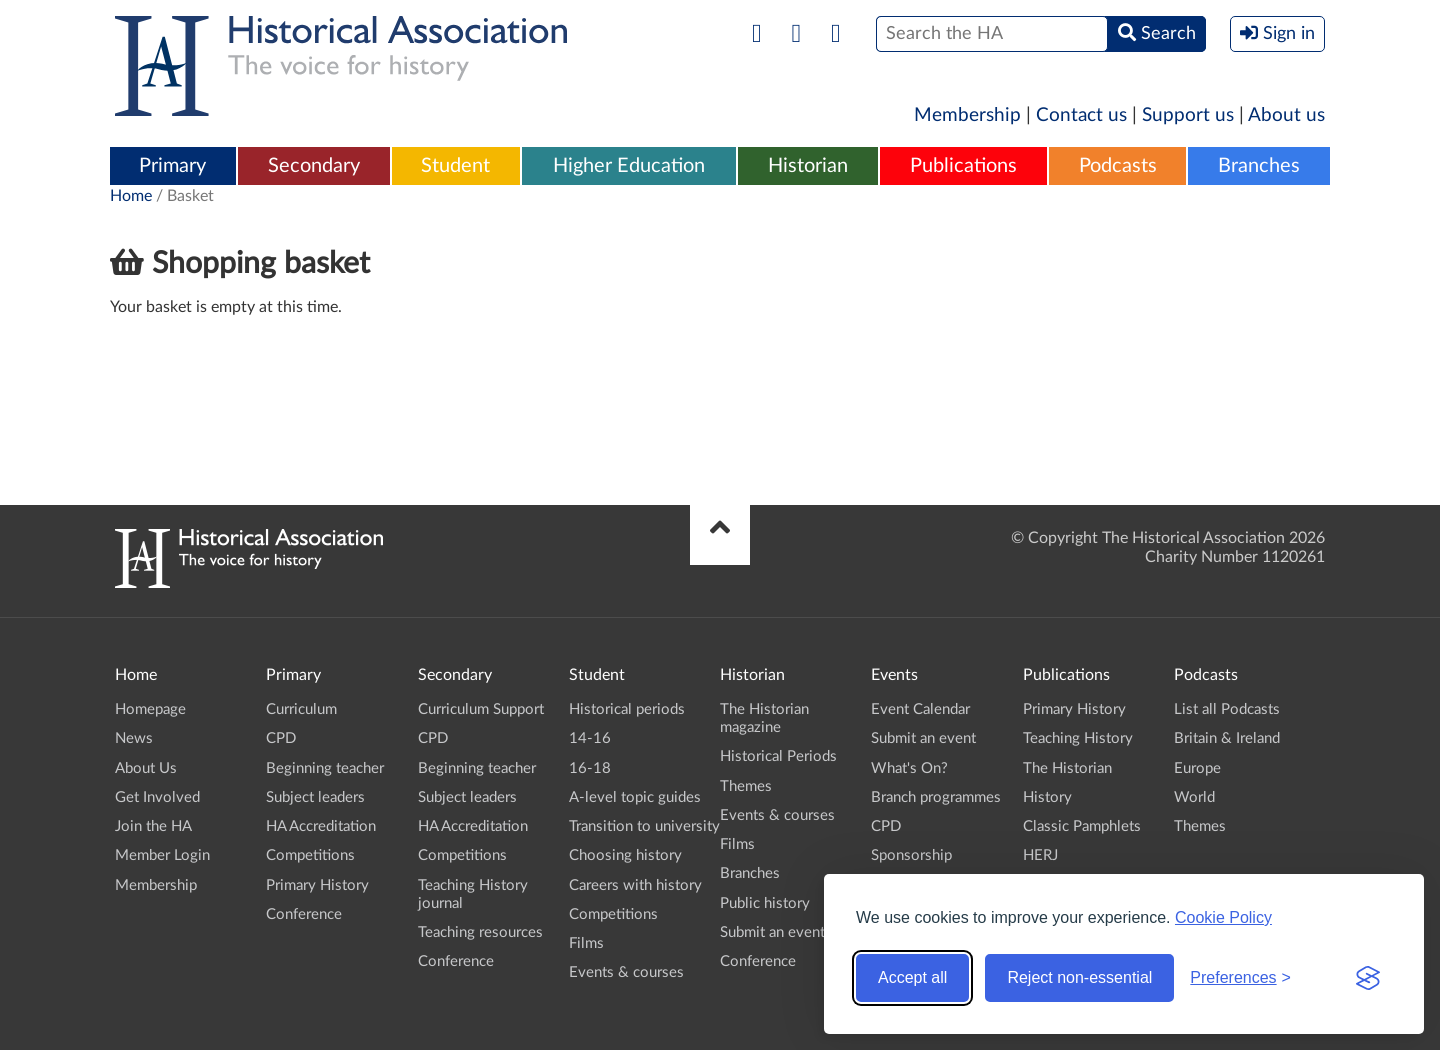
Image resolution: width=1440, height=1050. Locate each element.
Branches (1259, 166)
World (1194, 797)
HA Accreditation (321, 826)
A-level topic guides (635, 797)
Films (586, 943)
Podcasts (1118, 166)
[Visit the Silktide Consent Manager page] (1368, 978)
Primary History (317, 885)
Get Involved (157, 797)
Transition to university (644, 826)
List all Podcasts (1227, 709)
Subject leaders (315, 797)
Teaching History (1078, 738)
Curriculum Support (481, 709)
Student (455, 166)
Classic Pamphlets (1082, 826)
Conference (304, 914)
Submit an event (772, 932)
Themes (746, 786)
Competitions (310, 855)
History (1047, 797)
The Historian (1067, 768)
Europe (1197, 768)
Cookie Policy (1223, 917)
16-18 (590, 768)
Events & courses (626, 972)
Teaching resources (480, 932)
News (134, 738)
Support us (1188, 115)
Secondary (314, 166)
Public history (765, 903)
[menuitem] (173, 167)
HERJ (1040, 855)
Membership (967, 115)
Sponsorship (911, 855)
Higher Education (629, 166)
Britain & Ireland (1227, 738)
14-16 (590, 738)
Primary (172, 166)
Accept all (912, 977)
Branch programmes (936, 797)
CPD (281, 738)
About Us (146, 768)
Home (131, 196)
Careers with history (635, 885)
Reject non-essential (1079, 977)
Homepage (150, 709)
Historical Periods (778, 756)
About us (1286, 115)
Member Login (162, 855)
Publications (963, 166)
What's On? (909, 768)
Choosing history (625, 855)
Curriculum (301, 709)
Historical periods (627, 709)
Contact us (1081, 115)
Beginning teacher (325, 768)
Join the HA (153, 826)
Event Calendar (920, 709)
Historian (808, 166)
